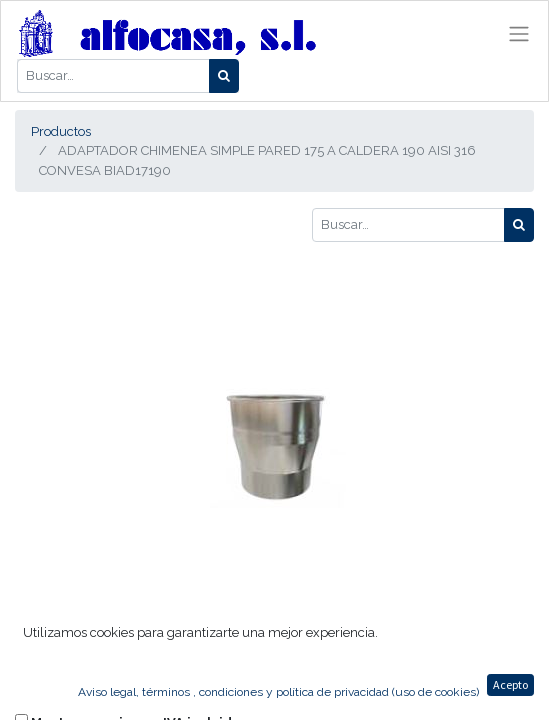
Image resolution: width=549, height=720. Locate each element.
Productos (61, 131)
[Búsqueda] (224, 76)
